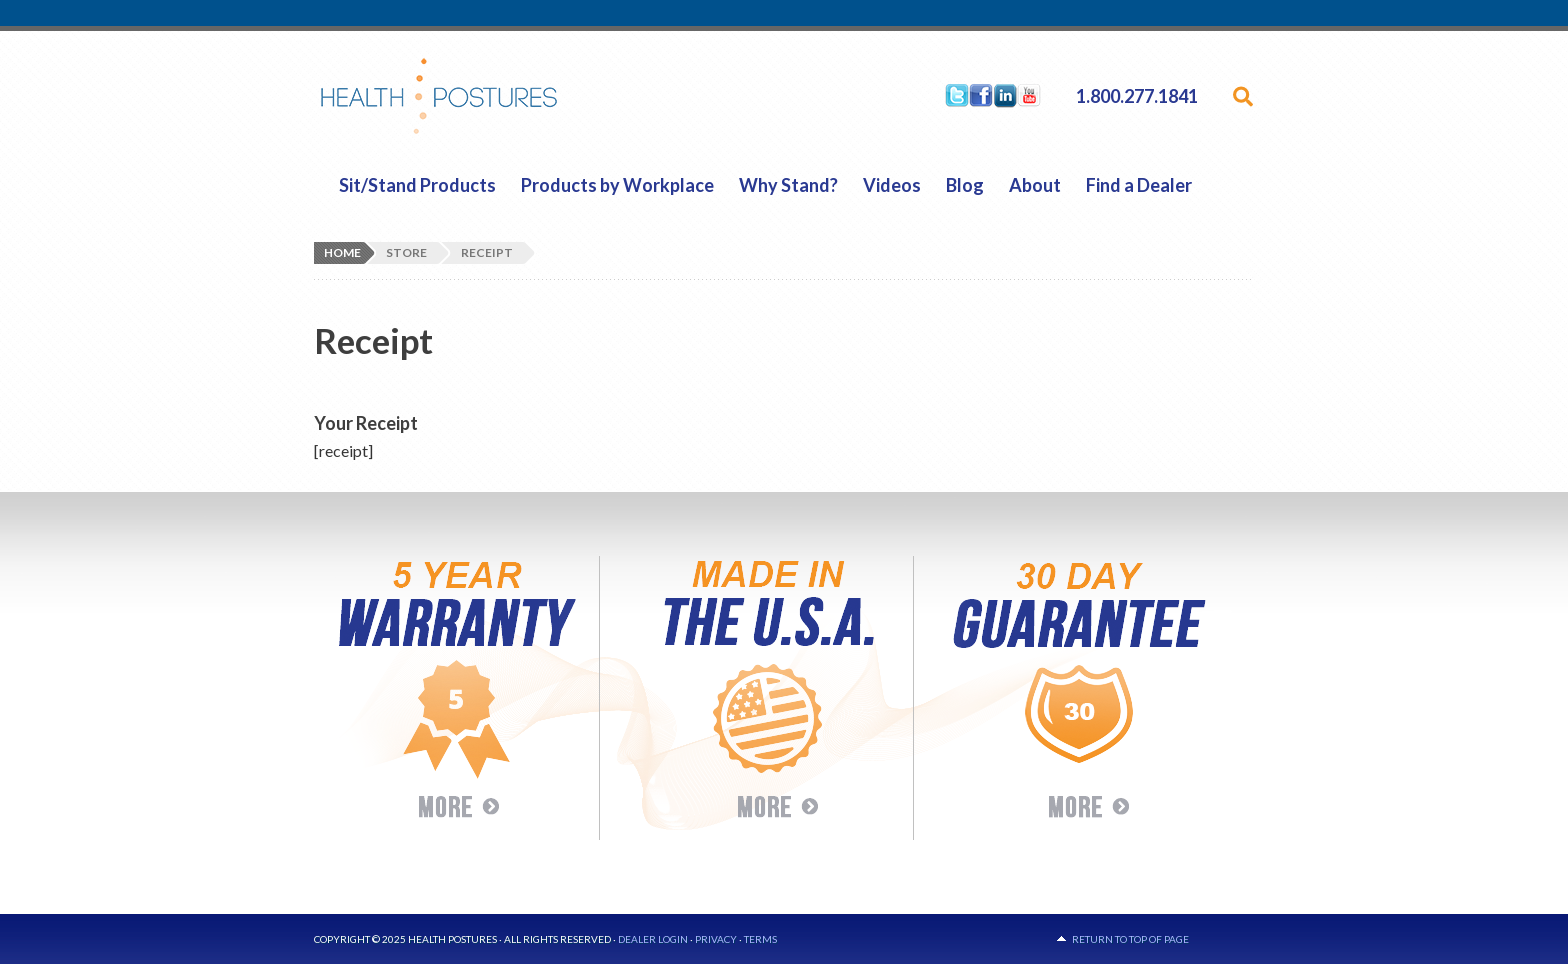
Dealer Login (653, 939)
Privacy (716, 939)
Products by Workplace (617, 185)
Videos (892, 185)
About (1035, 185)
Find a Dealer (1139, 185)
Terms (760, 939)
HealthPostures (477, 96)
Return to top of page (1130, 939)
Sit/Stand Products (417, 185)
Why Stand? (788, 185)
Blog (965, 185)
